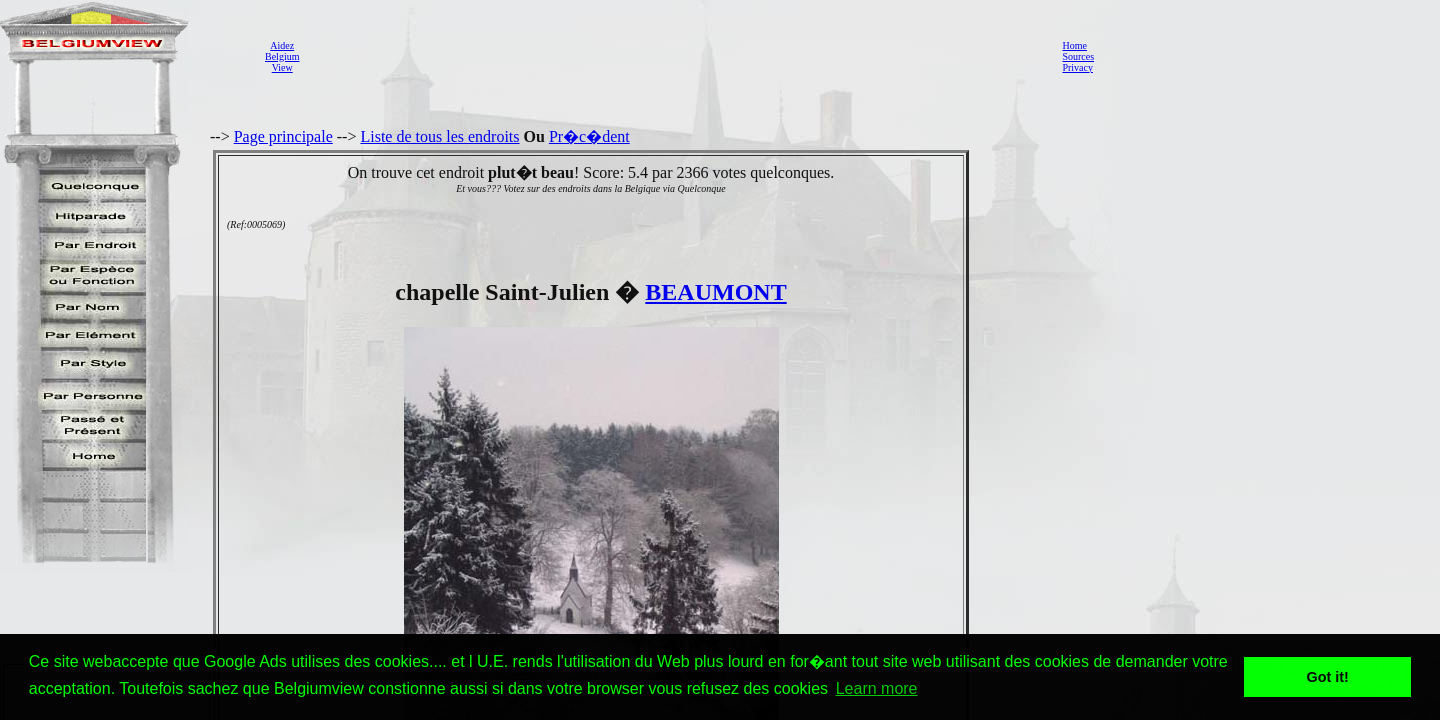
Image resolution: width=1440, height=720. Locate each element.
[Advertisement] (675, 56)
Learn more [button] (877, 688)
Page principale (283, 136)
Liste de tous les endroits (439, 136)
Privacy (1077, 67)
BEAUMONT (715, 292)
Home (1074, 45)
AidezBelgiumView (282, 56)
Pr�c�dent (589, 136)
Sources (1078, 56)
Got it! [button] (1328, 677)
